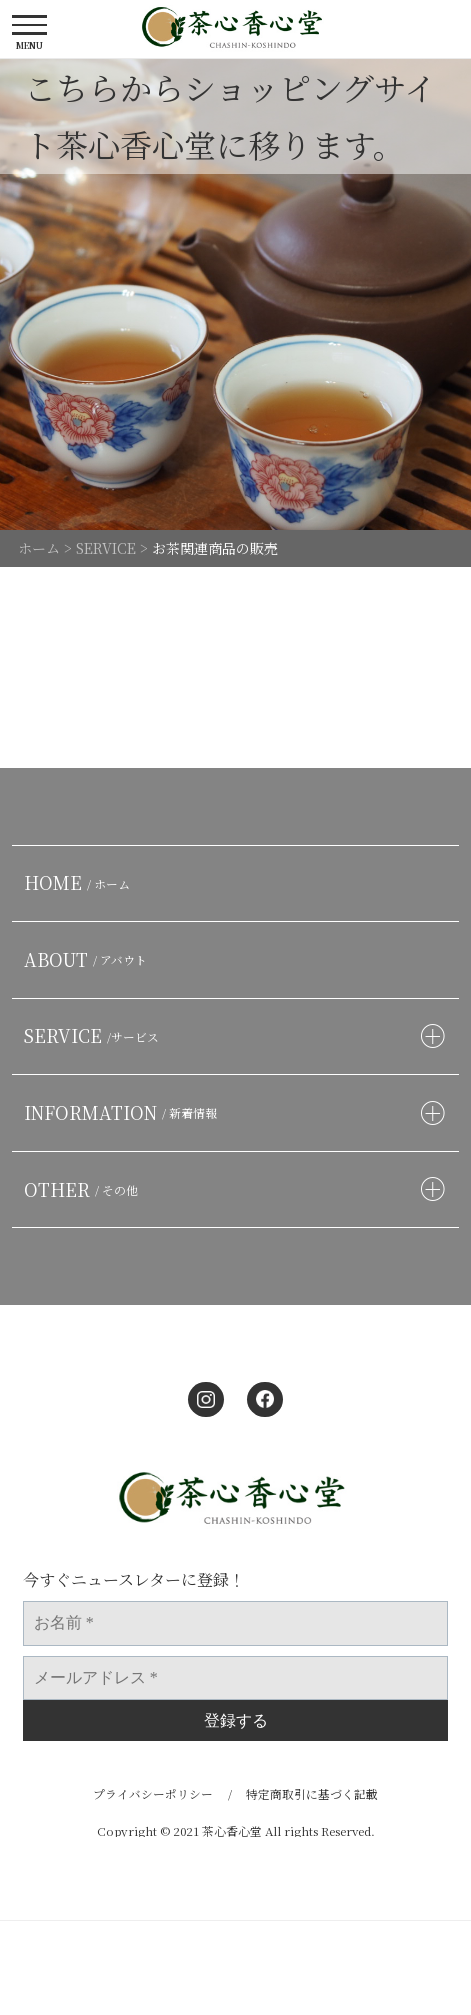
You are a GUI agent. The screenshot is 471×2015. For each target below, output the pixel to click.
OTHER (84, 1189)
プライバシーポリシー (153, 1793)
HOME (80, 882)
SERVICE (95, 1035)
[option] (235, 294)
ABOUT (89, 959)
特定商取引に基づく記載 (312, 1793)
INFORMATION (124, 1112)
